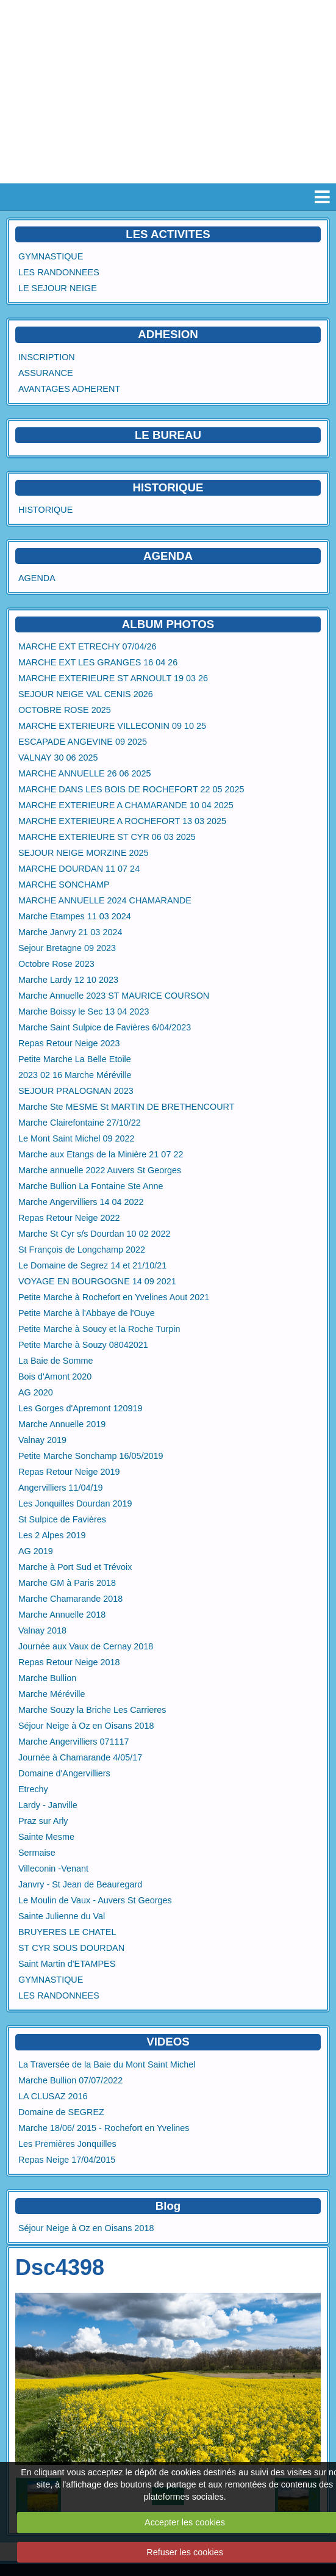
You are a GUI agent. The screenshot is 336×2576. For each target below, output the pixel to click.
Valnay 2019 (42, 1440)
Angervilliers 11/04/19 (60, 1487)
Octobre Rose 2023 (56, 964)
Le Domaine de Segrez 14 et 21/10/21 (92, 1265)
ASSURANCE (45, 373)
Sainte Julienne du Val (61, 1916)
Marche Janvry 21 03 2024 (70, 932)
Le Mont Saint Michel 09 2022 (76, 1138)
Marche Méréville (51, 1694)
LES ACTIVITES (168, 234)
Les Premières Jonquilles (67, 2144)
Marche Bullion (47, 1678)
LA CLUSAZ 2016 (53, 2096)
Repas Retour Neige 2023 (69, 1043)
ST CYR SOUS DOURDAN (71, 1948)
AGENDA (36, 578)
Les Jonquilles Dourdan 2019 (75, 1503)
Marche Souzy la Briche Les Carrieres (92, 1710)
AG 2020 (35, 1392)
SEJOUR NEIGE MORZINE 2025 (83, 853)
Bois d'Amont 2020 (54, 1376)
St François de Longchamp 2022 (81, 1249)
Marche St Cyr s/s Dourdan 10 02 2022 (94, 1234)
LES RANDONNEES (58, 272)
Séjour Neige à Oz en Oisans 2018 (86, 1726)
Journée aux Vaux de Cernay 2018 (85, 1646)
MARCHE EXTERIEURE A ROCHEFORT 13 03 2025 (122, 821)
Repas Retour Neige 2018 (69, 1662)
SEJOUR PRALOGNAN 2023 (76, 1091)
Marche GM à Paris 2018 (67, 1583)
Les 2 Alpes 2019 (51, 1535)
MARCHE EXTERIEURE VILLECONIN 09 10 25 (112, 726)
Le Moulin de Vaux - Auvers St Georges (95, 1900)
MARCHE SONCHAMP (64, 884)
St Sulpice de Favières (62, 1519)
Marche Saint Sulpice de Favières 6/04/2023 (104, 1027)
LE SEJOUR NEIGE (57, 288)
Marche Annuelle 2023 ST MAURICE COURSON (113, 995)
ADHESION (168, 334)
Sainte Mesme (46, 1837)
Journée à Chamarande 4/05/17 (80, 1757)
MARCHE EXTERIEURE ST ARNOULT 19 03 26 (113, 678)
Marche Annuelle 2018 (61, 1614)
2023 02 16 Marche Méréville (75, 1075)
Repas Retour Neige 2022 (69, 1218)
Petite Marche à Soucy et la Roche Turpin (99, 1329)
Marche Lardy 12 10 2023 (68, 980)
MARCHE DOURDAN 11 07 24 (79, 869)
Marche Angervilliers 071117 (73, 1741)
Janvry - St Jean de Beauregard (80, 1884)
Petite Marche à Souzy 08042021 (83, 1345)
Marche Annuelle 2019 (61, 1424)
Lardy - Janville (47, 1805)
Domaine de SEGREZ (61, 2112)
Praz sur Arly (43, 1821)
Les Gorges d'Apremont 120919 (80, 1408)
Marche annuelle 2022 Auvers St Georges (99, 1170)
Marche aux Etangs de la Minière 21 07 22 (100, 1154)
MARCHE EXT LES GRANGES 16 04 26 (97, 662)
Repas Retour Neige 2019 (69, 1472)
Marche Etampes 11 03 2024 (74, 916)
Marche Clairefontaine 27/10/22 (79, 1122)
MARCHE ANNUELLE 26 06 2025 (84, 773)
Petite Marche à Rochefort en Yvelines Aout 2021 (113, 1297)
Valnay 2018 (42, 1630)
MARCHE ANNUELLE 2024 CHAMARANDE (104, 900)
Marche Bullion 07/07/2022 (70, 2080)
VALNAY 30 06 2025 (58, 757)
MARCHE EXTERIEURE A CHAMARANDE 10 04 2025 (126, 805)
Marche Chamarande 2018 (70, 1599)
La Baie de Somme (55, 1361)
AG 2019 (35, 1551)
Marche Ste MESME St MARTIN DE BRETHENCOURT (126, 1107)
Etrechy (33, 1789)
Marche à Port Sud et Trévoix (75, 1567)
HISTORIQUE (167, 487)
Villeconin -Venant (53, 1868)
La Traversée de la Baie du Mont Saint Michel (106, 2064)
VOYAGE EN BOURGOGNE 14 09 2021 (97, 1281)
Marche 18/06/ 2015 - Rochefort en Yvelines (104, 2128)
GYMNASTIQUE (50, 256)
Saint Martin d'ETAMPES (66, 1964)
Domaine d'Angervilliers (64, 1773)
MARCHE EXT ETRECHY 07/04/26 (87, 646)
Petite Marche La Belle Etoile (74, 1059)
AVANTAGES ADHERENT (69, 389)
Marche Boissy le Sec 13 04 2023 (83, 1011)
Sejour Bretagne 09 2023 (67, 948)
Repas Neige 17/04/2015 (66, 2160)
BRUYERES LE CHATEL (67, 1932)
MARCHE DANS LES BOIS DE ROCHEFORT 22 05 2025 (131, 789)
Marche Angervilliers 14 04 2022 (81, 1202)
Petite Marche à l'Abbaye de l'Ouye (86, 1313)
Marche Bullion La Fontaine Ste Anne (90, 1186)
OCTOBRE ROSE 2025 (64, 710)
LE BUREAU (168, 435)
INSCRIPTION (46, 357)
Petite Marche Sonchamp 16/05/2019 (90, 1456)
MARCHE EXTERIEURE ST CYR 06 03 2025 (107, 837)
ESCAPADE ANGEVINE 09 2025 (82, 742)
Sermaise (36, 1853)
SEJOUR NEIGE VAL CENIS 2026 (85, 694)
